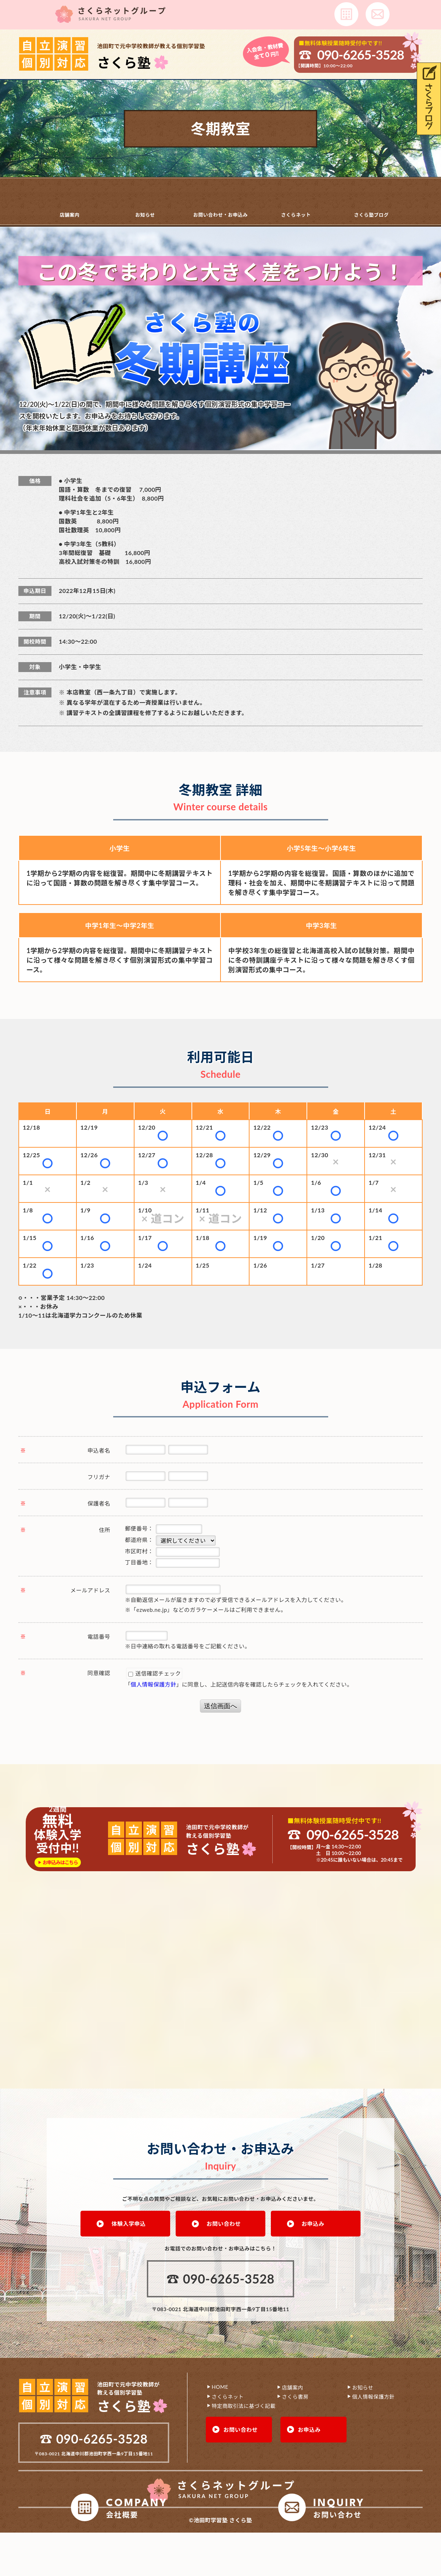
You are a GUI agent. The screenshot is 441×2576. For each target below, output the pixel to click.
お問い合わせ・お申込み (220, 214)
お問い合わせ (224, 2223)
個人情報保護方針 (153, 1683)
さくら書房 (295, 2396)
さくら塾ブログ (371, 214)
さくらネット (296, 214)
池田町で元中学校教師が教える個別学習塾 (151, 56)
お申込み (313, 2223)
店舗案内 (69, 214)
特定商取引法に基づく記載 (244, 2405)
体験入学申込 (128, 2223)
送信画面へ (220, 1705)
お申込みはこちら (60, 1862)
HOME (220, 2386)
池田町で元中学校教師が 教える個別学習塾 (128, 2397)
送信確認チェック (154, 1673)
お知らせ (145, 214)
